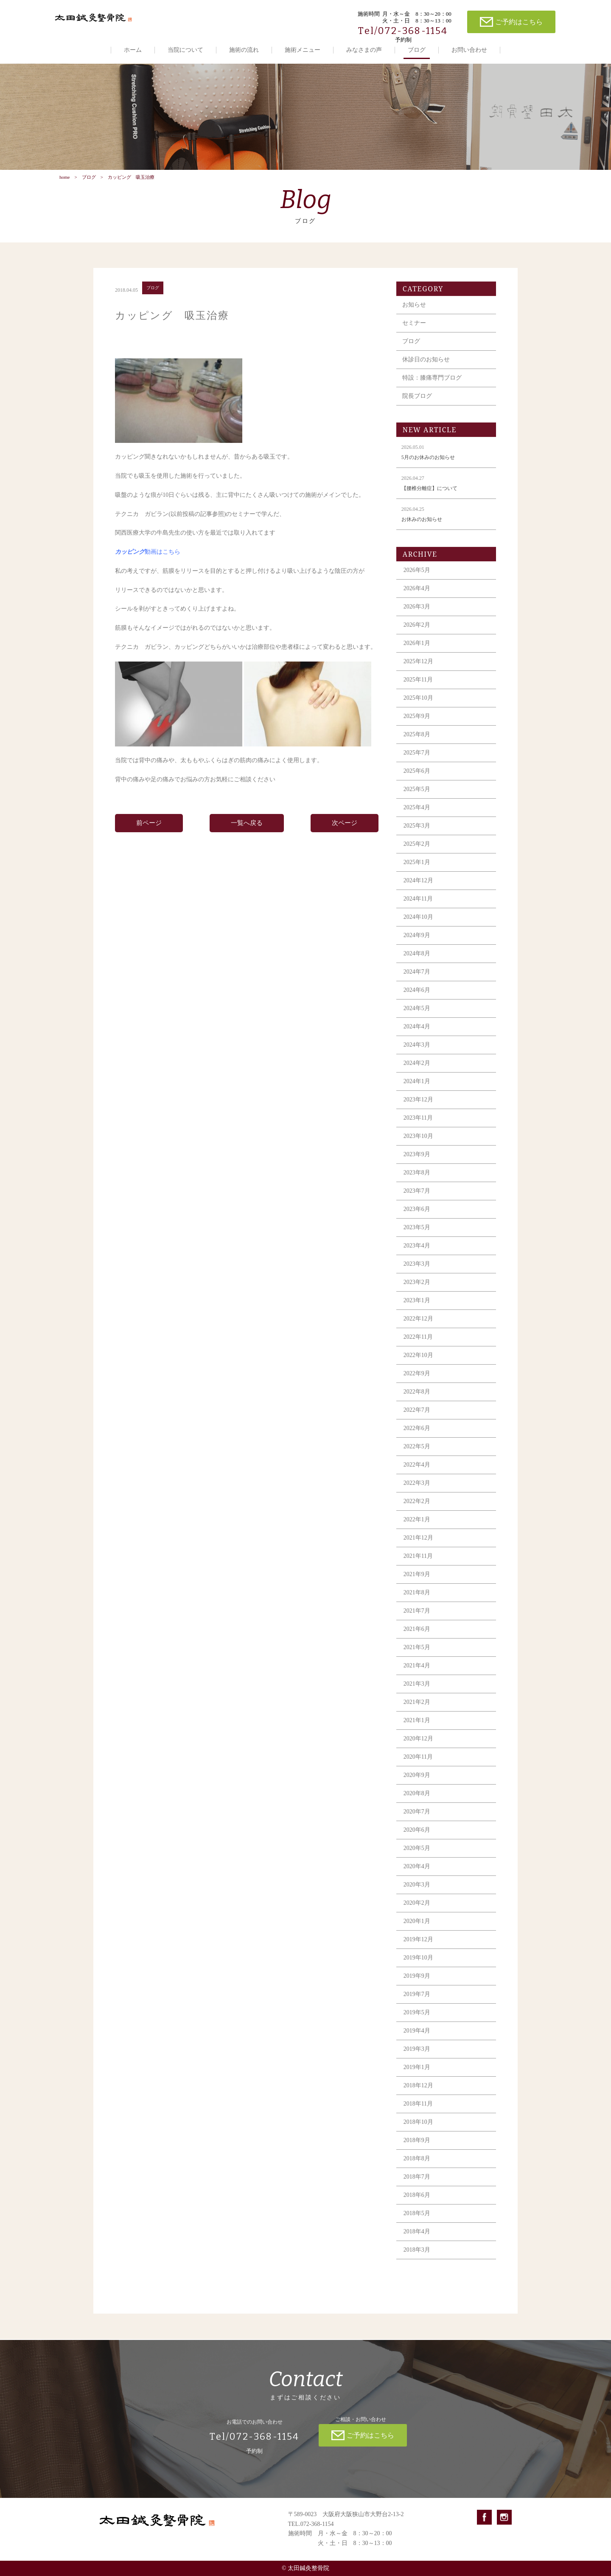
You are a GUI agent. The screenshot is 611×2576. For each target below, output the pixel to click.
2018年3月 (417, 2260)
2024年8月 (417, 963)
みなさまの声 (364, 50)
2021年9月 (417, 1584)
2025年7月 (417, 763)
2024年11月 (418, 909)
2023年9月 (417, 1164)
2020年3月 (417, 1895)
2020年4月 (417, 1876)
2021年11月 (418, 1566)
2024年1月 (417, 1091)
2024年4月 (417, 1036)
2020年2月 (417, 1913)
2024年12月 (418, 890)
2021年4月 (417, 1675)
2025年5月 (417, 799)
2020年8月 (417, 1803)
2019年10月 (418, 1968)
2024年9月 (417, 945)
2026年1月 (417, 653)
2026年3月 (417, 617)
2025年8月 (417, 744)
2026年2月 (417, 635)
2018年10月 (418, 2132)
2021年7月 (417, 1621)
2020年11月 (418, 1767)
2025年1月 (417, 872)
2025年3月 (417, 836)
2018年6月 (417, 2205)
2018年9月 (417, 2150)
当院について (185, 50)
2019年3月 (417, 2059)
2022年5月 (417, 1456)
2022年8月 (417, 1402)
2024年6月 (417, 1000)
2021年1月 (417, 1730)
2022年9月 (417, 1383)
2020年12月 (418, 1748)
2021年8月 (417, 1602)
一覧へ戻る (247, 833)
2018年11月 (418, 2114)
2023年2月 (417, 1292)
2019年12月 (418, 1949)
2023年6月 (417, 1219)
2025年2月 (417, 854)
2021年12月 (418, 1548)
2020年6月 (417, 1840)
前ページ (149, 833)
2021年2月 (417, 1712)
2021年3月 (417, 1694)
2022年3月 (417, 1493)
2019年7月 (417, 2004)
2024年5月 (417, 1018)
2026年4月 (417, 598)
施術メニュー (302, 50)
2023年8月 (417, 1183)
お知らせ (414, 315)
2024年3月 (417, 1055)
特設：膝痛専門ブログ (432, 388)
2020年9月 (417, 1785)
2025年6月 (417, 781)
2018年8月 (417, 2168)
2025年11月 (418, 690)
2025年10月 (418, 708)
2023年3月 (417, 1274)
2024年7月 (417, 982)
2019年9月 (417, 1986)
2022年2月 (417, 1511)
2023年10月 (418, 1146)
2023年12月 (418, 1109)
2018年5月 (417, 2223)
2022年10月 (418, 1365)
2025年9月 (417, 726)
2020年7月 (417, 1822)
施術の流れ (244, 50)
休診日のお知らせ (426, 369)
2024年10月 (418, 927)
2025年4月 (417, 817)
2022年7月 (417, 1420)
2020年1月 (417, 1931)
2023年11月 (418, 1128)
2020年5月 (417, 1858)
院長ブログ (417, 406)
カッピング (130, 562)
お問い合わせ (469, 50)
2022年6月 (417, 1438)
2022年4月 (417, 1475)
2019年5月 (417, 2022)
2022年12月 (418, 1329)
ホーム (133, 50)
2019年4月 (417, 2041)
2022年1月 (417, 1529)
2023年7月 (417, 1201)
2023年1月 (417, 1310)
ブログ (417, 50)
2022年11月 (418, 1347)
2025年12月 (418, 671)
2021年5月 (417, 1657)
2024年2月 (417, 1073)
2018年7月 (417, 2187)
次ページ (344, 833)
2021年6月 (417, 1639)
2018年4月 (417, 2241)
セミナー (414, 333)
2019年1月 (417, 2077)
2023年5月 (417, 1237)
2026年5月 (417, 580)
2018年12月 (418, 2095)
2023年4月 (417, 1256)
